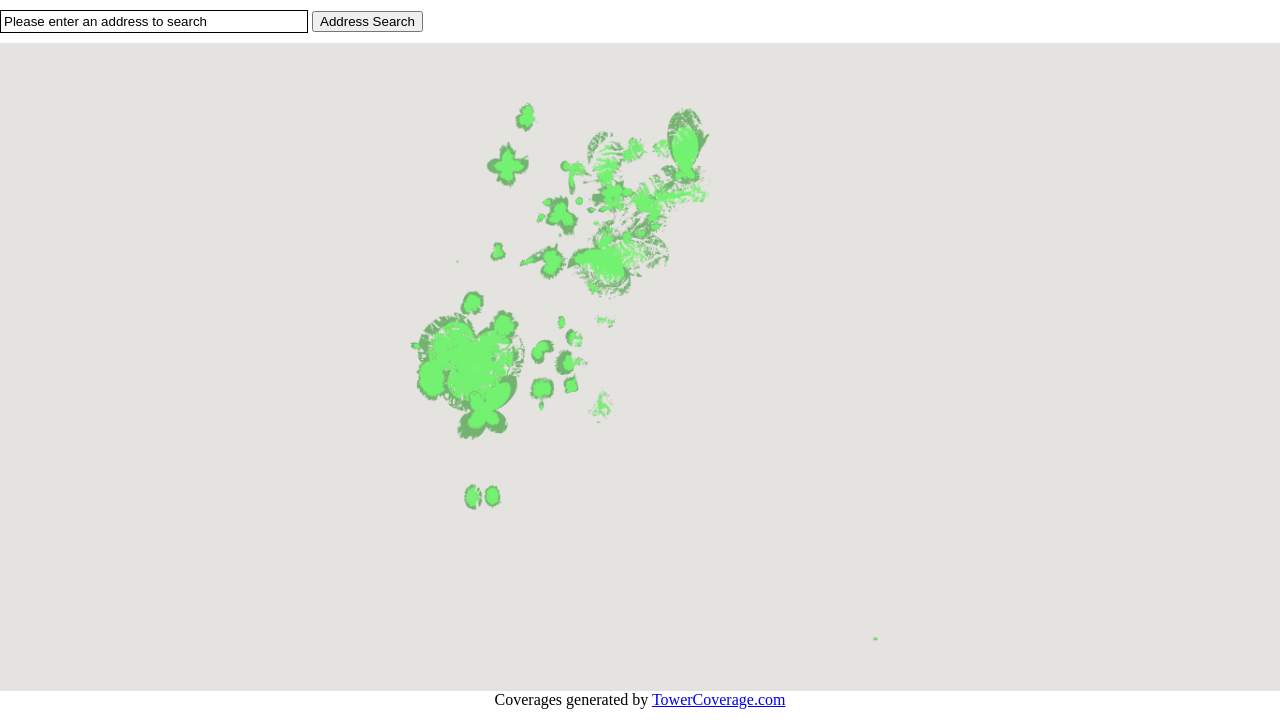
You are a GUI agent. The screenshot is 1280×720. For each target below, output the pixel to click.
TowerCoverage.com (719, 699)
